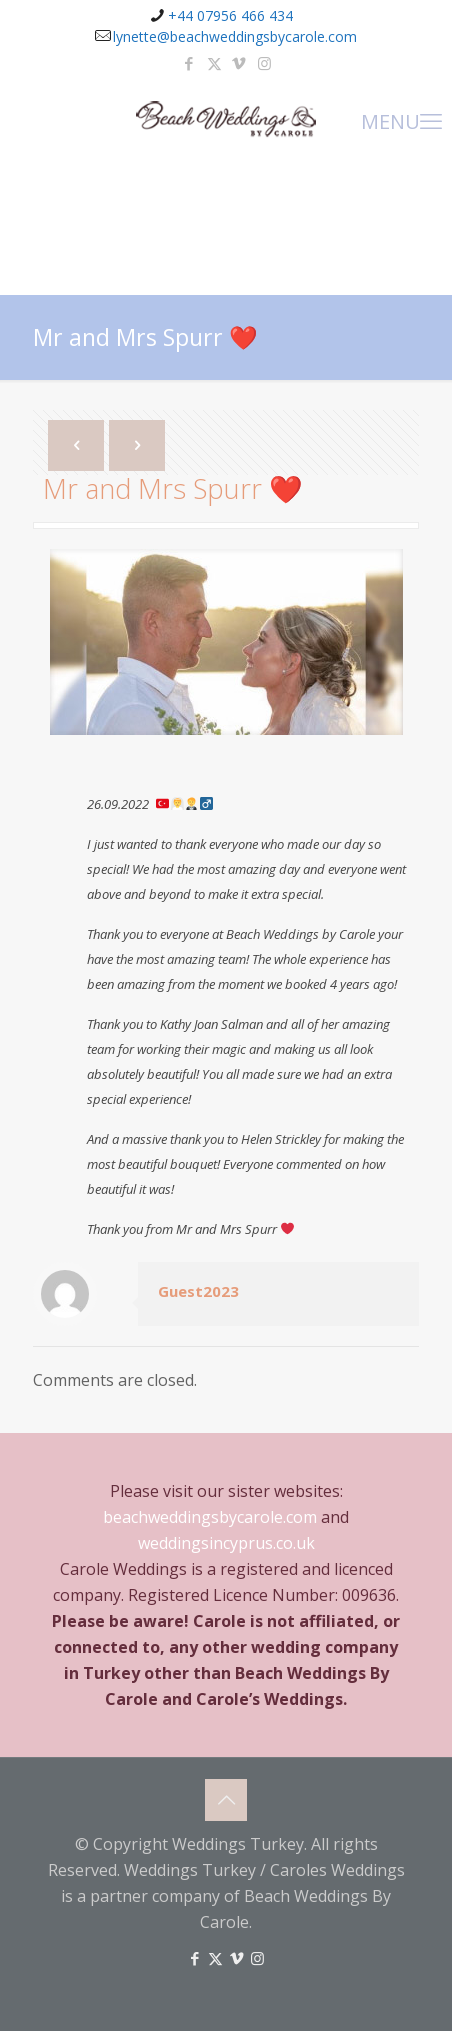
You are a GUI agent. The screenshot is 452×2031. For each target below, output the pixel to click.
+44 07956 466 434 (230, 15)
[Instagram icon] (264, 63)
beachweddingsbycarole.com (210, 1517)
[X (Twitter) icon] (214, 63)
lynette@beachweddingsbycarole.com (235, 36)
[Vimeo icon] (239, 63)
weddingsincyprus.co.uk (226, 1543)
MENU (401, 120)
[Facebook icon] (189, 63)
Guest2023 (198, 1291)
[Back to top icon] (226, 1800)
